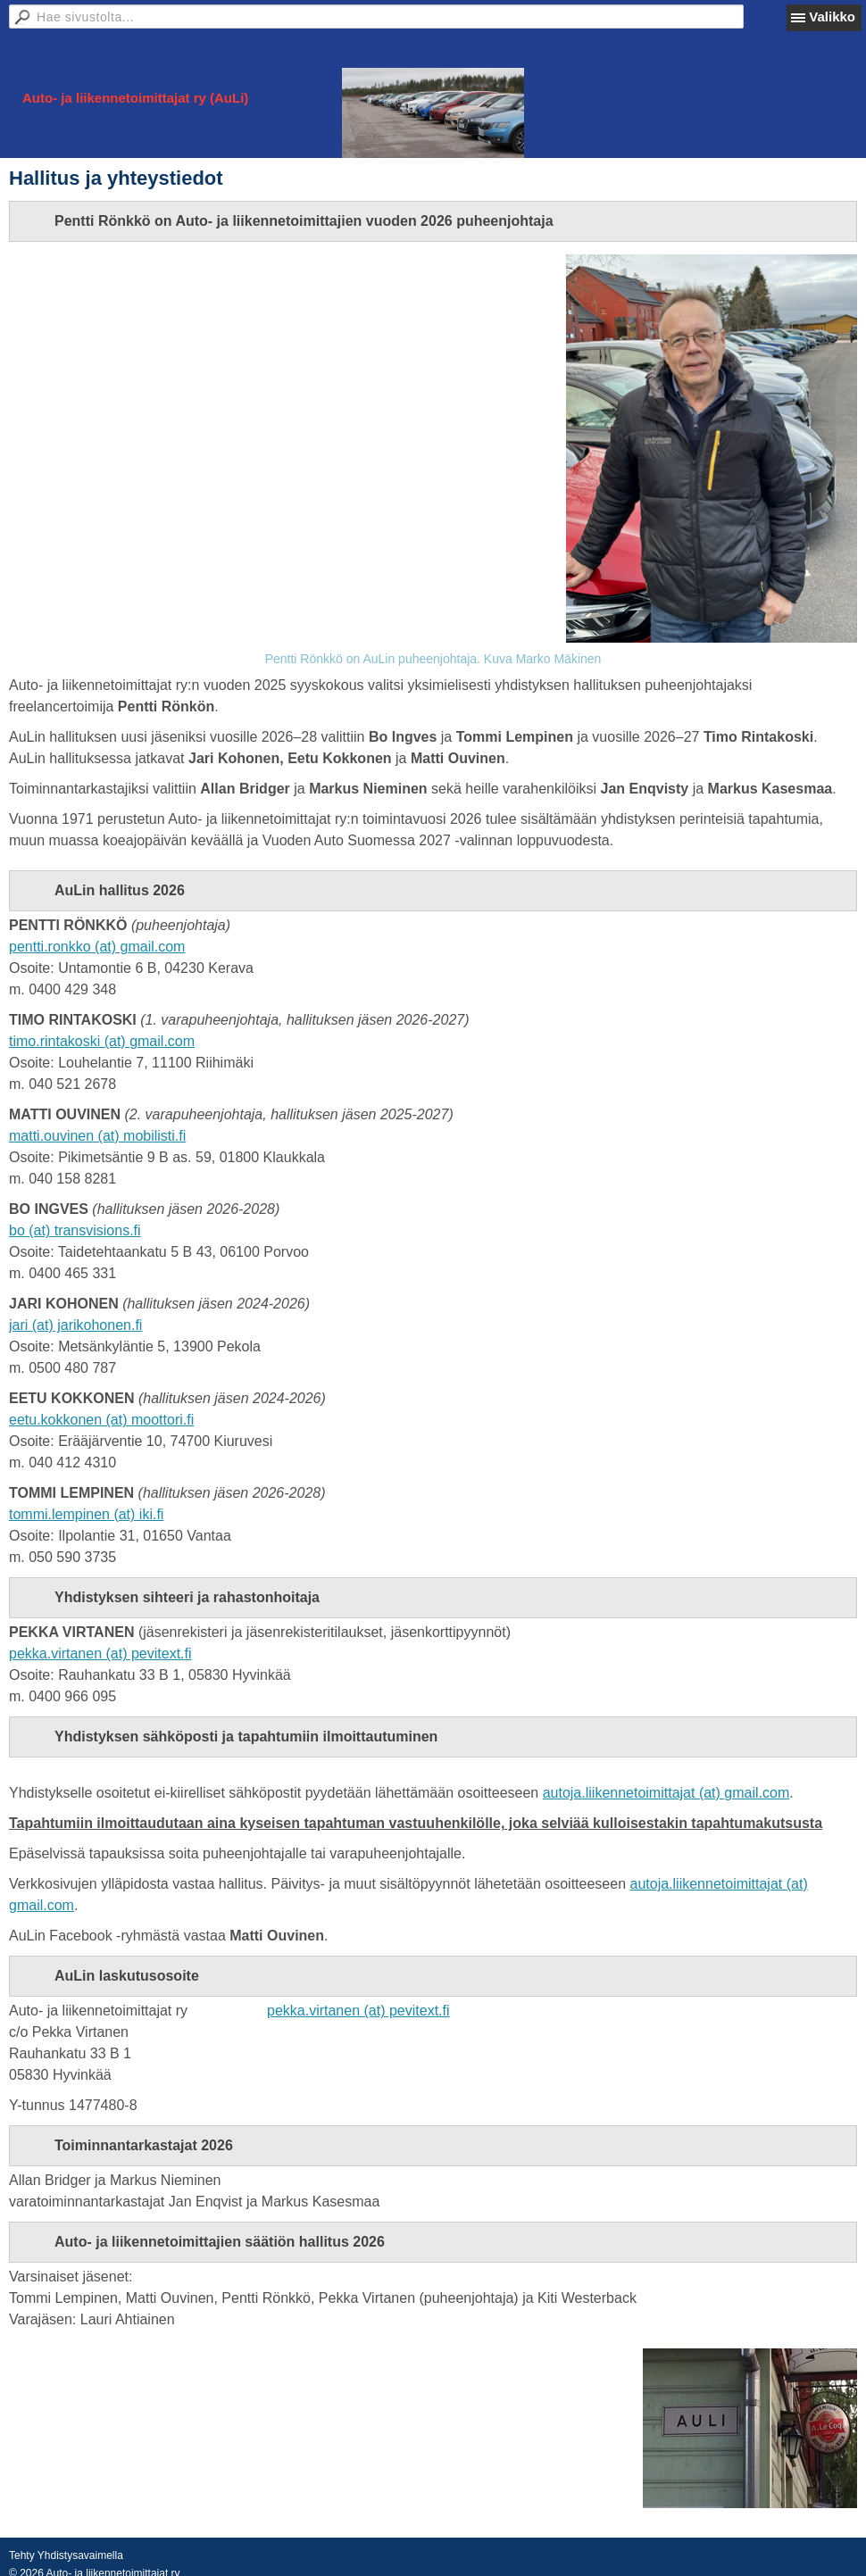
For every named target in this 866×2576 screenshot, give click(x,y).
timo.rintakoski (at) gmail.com (102, 1041)
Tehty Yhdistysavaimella (66, 2555)
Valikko (832, 16)
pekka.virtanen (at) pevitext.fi (100, 1653)
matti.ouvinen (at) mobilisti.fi (97, 1135)
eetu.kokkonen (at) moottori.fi (101, 1419)
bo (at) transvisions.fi (75, 1230)
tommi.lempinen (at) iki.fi (86, 1514)
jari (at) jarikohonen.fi (75, 1325)
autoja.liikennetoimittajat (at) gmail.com (666, 1792)
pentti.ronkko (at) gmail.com (97, 946)
